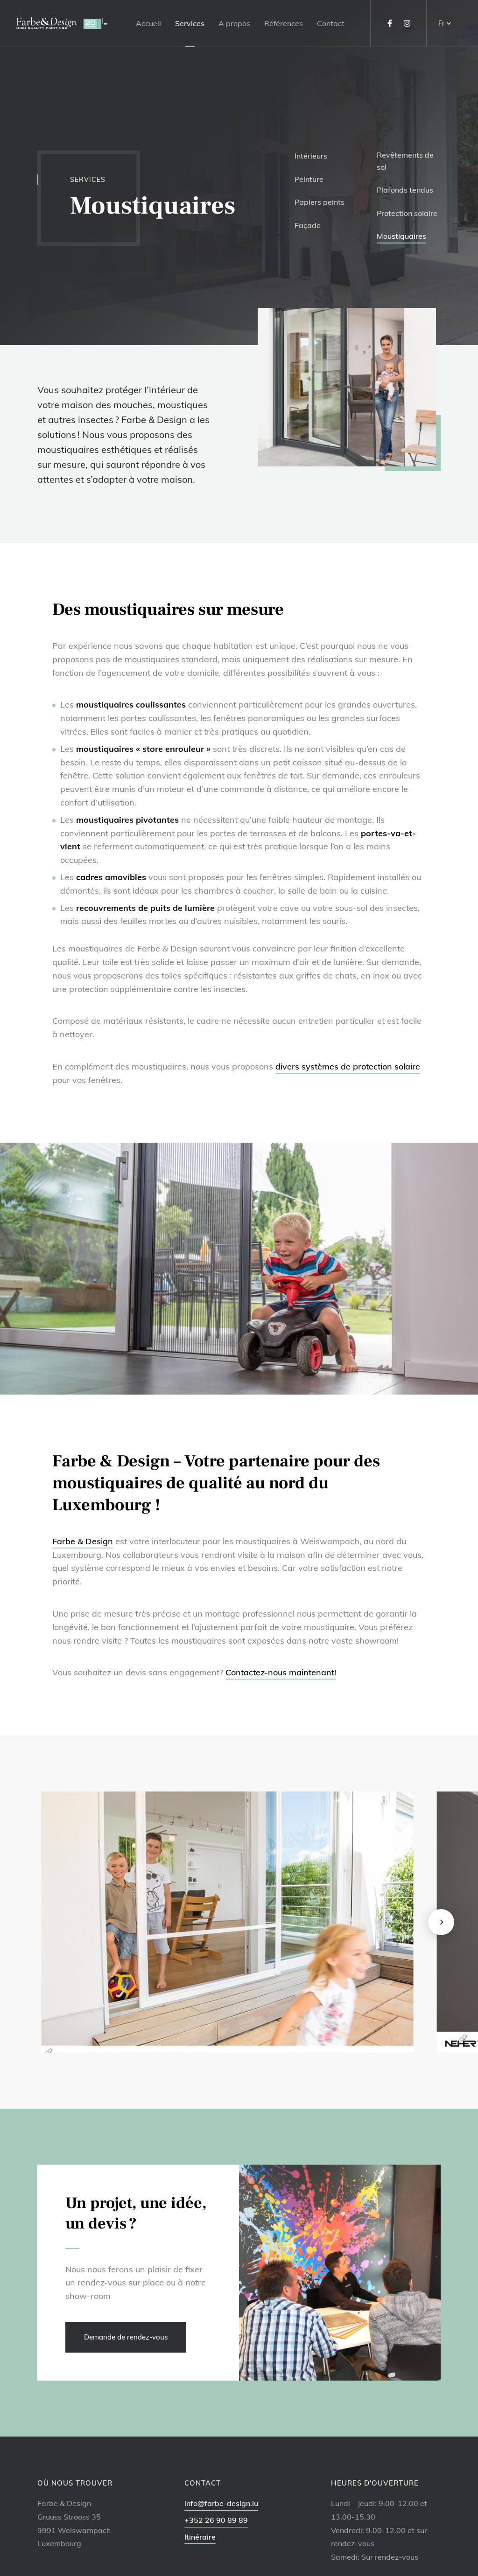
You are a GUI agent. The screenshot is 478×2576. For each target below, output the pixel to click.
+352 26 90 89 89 (216, 2520)
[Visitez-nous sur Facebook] (389, 23)
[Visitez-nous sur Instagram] (407, 23)
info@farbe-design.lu (221, 2503)
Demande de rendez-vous (126, 2337)
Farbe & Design (82, 1541)
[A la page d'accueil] (61, 23)
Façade (308, 225)
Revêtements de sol (405, 161)
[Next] (441, 1922)
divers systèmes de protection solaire (347, 1066)
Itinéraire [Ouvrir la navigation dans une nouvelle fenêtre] (200, 2536)
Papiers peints (319, 202)
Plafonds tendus (405, 189)
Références (283, 23)
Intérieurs (311, 155)
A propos (234, 23)
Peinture (309, 179)
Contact (330, 23)
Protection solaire (407, 213)
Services (189, 23)
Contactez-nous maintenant (280, 1672)
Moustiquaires (401, 236)
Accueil (148, 23)
